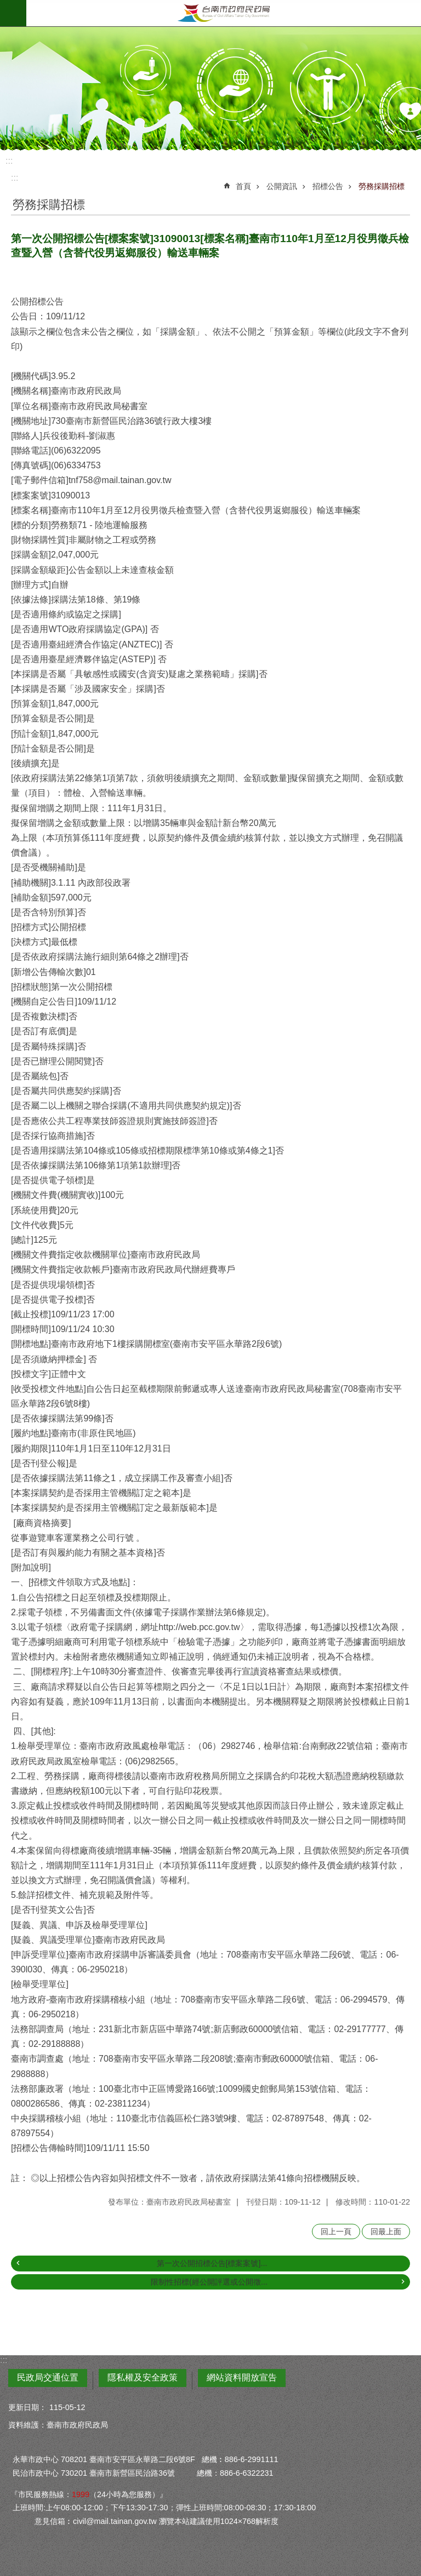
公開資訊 (281, 186)
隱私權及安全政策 (142, 2377)
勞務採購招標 (382, 186)
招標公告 (327, 186)
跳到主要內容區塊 (5, 5)
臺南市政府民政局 (223, 13)
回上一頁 (336, 2231)
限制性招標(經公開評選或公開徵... (209, 2281)
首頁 (243, 186)
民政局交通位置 (47, 2377)
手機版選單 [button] (13, 13)
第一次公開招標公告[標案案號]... (212, 2263)
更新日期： (27, 2407)
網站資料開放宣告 (242, 2377)
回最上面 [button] (386, 2231)
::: (9, 160)
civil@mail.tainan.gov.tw (115, 2521)
